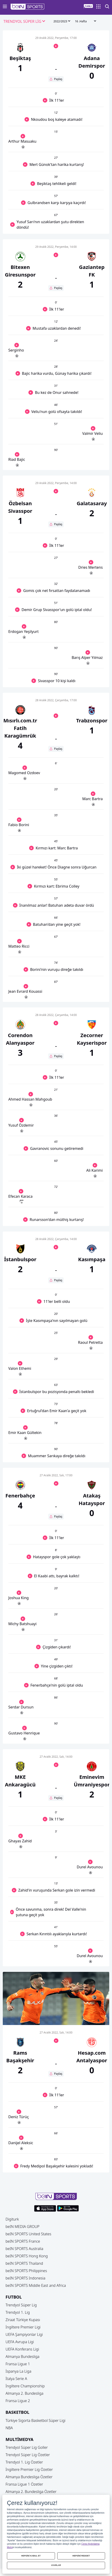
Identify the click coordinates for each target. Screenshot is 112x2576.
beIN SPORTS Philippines (26, 2270)
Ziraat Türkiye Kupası (23, 2319)
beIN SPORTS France (23, 2241)
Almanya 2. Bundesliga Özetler (31, 2491)
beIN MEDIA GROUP (22, 2226)
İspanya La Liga (18, 2371)
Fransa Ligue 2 (18, 2400)
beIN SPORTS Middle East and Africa (36, 2285)
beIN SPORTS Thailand (24, 2263)
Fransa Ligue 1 (18, 2363)
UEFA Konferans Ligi (22, 2349)
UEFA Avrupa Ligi (20, 2341)
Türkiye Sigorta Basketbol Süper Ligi (35, 2420)
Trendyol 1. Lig (18, 2312)
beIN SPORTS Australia (24, 2248)
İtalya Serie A (16, 2378)
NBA (9, 2427)
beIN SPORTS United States (28, 2233)
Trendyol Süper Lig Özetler (28, 2454)
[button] (28, 7)
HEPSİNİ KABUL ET (31, 2556)
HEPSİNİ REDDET (81, 2556)
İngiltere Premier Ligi (23, 2327)
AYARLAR (56, 2565)
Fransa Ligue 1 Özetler (24, 2484)
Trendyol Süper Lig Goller (27, 2447)
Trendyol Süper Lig (21, 2305)
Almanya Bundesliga (22, 2356)
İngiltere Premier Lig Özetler (29, 2469)
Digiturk (12, 2219)
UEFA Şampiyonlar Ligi (24, 2334)
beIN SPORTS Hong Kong (27, 2256)
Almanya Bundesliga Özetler (29, 2476)
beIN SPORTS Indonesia (25, 2278)
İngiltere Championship (25, 2385)
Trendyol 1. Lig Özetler (24, 2462)
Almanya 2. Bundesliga (24, 2393)
